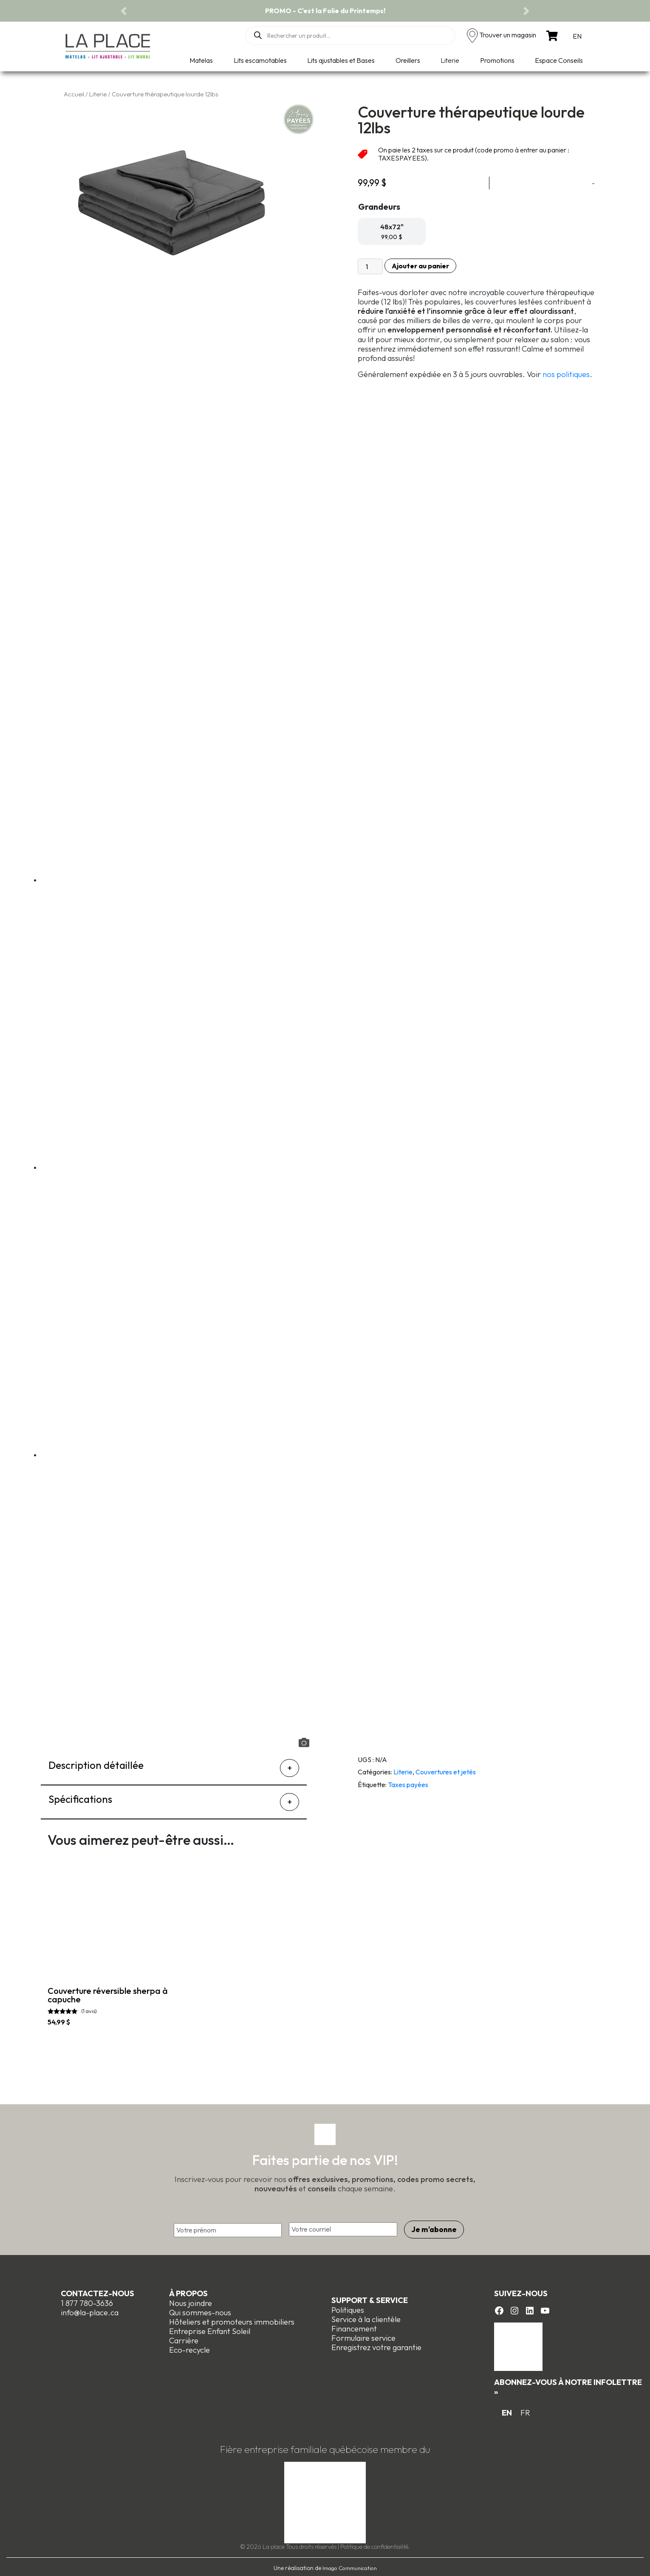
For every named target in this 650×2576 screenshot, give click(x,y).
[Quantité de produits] (370, 266)
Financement (354, 2326)
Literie (450, 60)
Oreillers (408, 60)
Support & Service (369, 2298)
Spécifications (80, 1799)
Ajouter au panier (420, 266)
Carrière (183, 2338)
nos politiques (566, 374)
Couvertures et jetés (445, 1772)
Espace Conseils (559, 60)
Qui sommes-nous (200, 2310)
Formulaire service (363, 2335)
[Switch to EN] (577, 36)
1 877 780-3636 (87, 2301)
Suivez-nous (521, 2291)
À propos (188, 2291)
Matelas (201, 60)
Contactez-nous (97, 2291)
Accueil (74, 94)
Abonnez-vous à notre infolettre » (568, 2384)
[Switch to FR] (525, 2410)
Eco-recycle (189, 2347)
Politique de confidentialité (374, 2544)
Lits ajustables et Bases (341, 60)
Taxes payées (408, 1784)
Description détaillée (96, 1765)
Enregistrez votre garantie (376, 2345)
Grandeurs (379, 206)
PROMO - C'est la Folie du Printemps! (325, 10)
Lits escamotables (260, 60)
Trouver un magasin (507, 35)
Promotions (497, 60)
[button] (123, 11)
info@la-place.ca (90, 2310)
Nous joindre (190, 2301)
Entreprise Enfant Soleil (209, 2329)
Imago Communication (349, 2565)
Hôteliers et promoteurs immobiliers (231, 2319)
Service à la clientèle (366, 2317)
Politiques (347, 2307)
